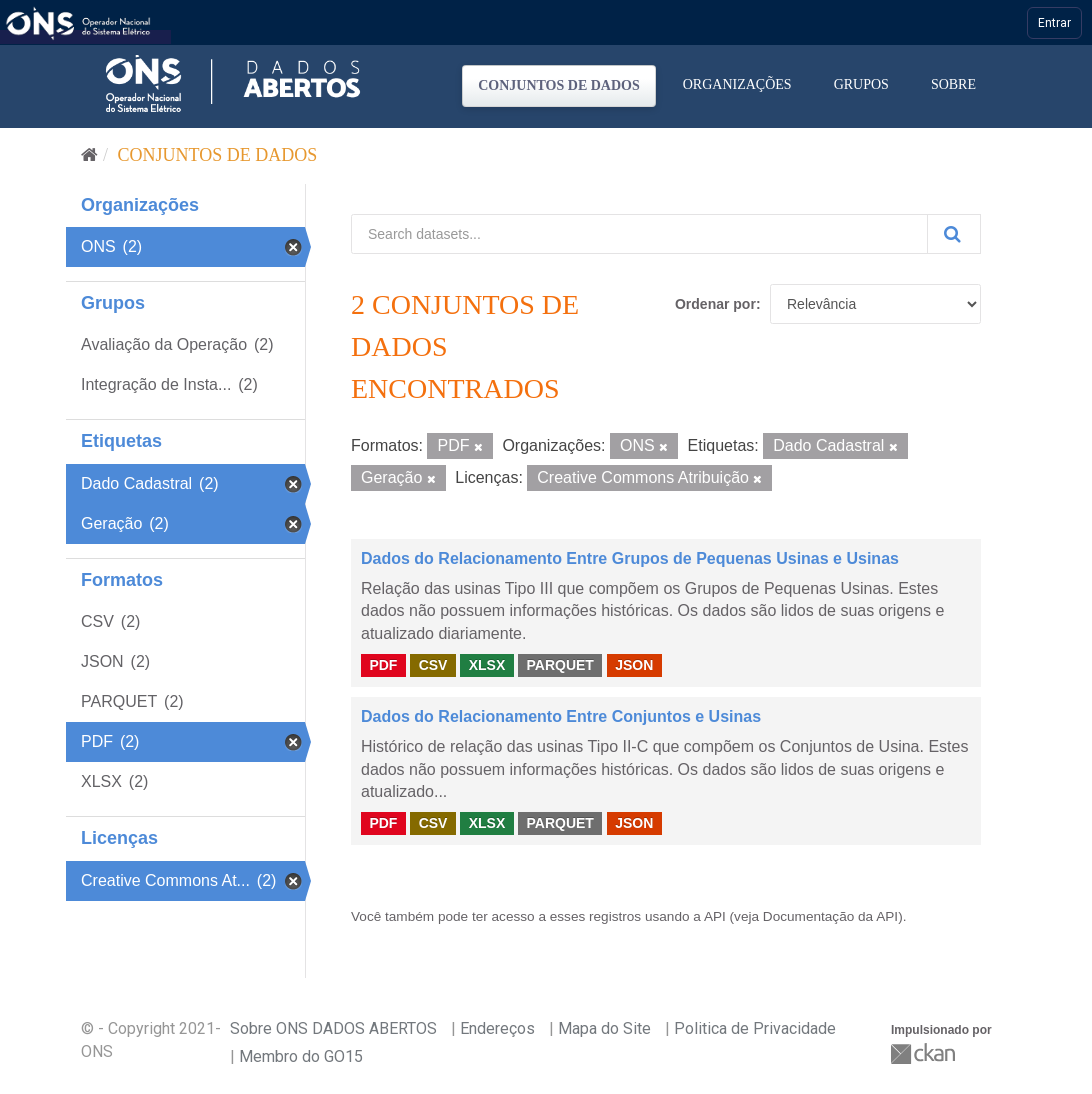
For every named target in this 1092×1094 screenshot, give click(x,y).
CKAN (925, 1053)
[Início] (89, 155)
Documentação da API (830, 916)
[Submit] (954, 234)
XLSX (487, 665)
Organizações (737, 84)
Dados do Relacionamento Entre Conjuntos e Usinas (561, 716)
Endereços (497, 1028)
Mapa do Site (604, 1028)
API (715, 916)
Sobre (953, 84)
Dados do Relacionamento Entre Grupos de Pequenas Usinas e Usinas (630, 558)
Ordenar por (715, 304)
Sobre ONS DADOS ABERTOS (333, 1028)
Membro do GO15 (301, 1056)
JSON (634, 665)
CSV (433, 665)
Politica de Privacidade (755, 1028)
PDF (383, 665)
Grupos (861, 84)
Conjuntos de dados (559, 85)
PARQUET (559, 665)
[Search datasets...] (639, 234)
